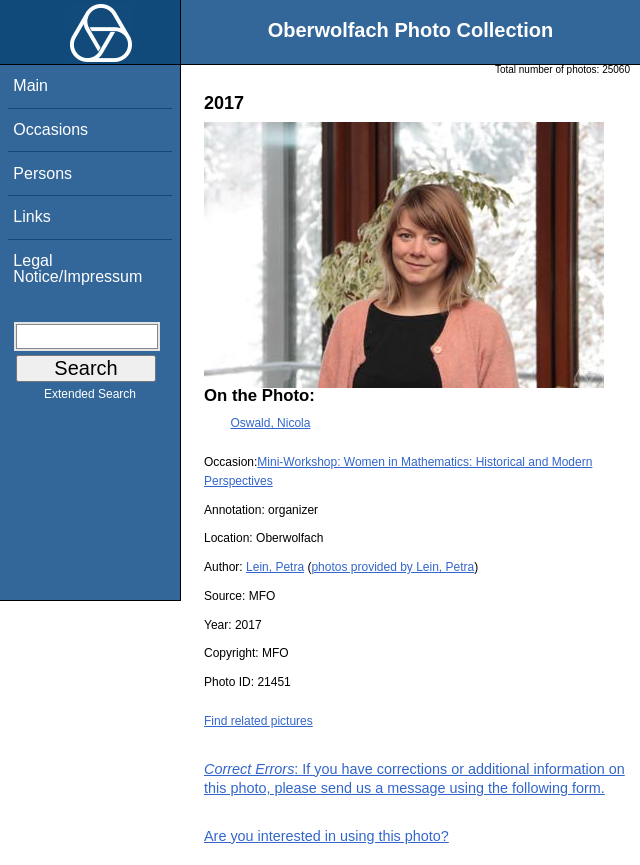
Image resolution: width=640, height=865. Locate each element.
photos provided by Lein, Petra (392, 567)
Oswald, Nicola (270, 423)
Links (31, 216)
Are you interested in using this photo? (326, 836)
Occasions (50, 129)
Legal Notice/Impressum (77, 268)
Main (30, 85)
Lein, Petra (275, 567)
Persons (42, 173)
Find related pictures (258, 721)
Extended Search (90, 398)
